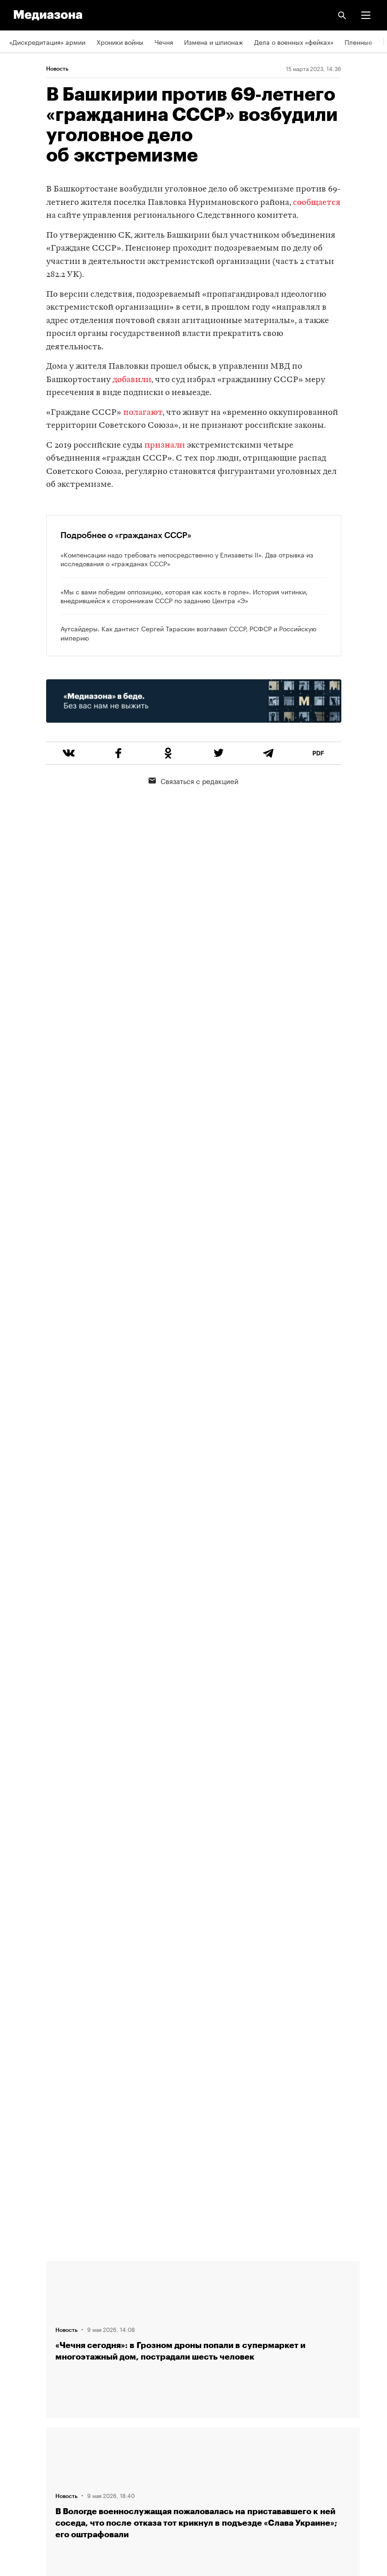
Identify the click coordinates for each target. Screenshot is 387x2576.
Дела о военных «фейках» (293, 41)
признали (164, 445)
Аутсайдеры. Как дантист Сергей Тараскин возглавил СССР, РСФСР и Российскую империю (188, 632)
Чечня (164, 41)
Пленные (358, 41)
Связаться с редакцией (193, 780)
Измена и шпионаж (213, 41)
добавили (132, 380)
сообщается (316, 203)
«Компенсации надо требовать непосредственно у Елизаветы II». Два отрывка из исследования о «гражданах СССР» (186, 559)
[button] (366, 15)
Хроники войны (119, 41)
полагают (142, 413)
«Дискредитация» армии (47, 41)
